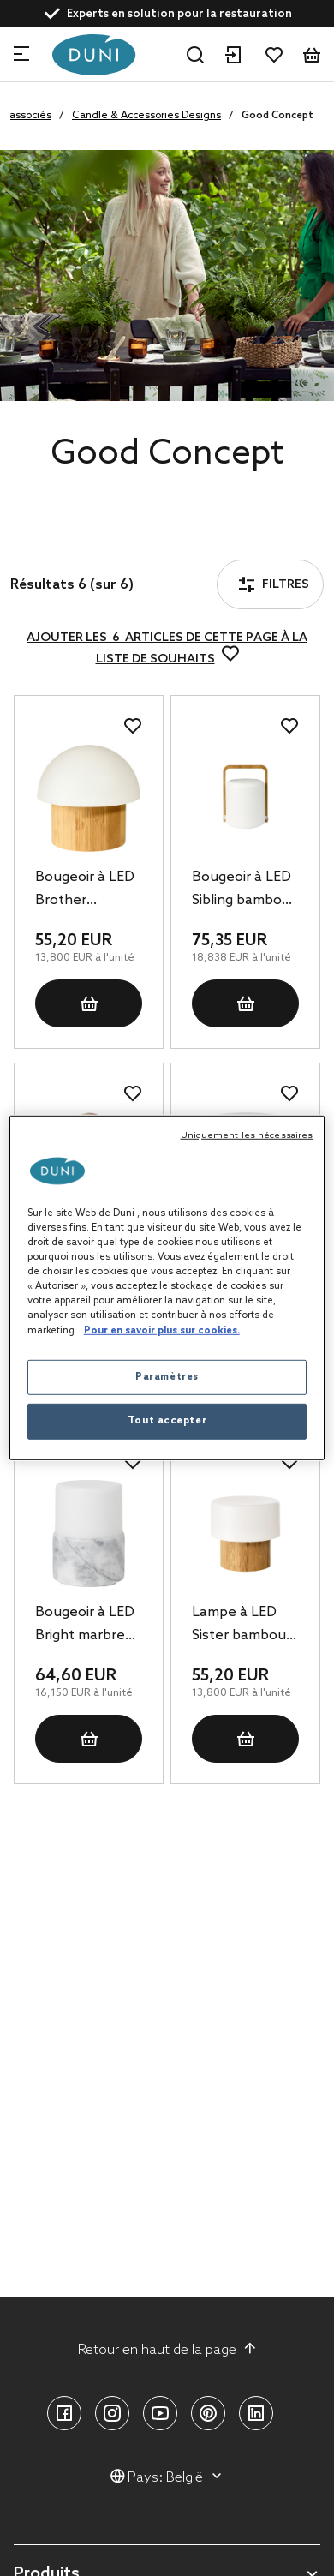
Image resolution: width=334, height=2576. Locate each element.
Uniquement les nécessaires (247, 1135)
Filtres (63, 537)
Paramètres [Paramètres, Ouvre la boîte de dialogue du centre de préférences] (167, 1376)
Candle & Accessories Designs (146, 116)
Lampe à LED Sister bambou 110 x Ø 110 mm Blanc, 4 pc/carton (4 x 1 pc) (242, 1625)
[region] (167, 1288)
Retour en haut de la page (167, 2349)
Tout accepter (167, 1421)
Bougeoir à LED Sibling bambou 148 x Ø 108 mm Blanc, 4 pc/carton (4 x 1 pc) (242, 890)
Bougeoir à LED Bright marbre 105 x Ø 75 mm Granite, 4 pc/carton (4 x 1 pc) (85, 1625)
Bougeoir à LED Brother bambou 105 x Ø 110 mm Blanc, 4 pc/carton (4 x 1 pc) (87, 890)
